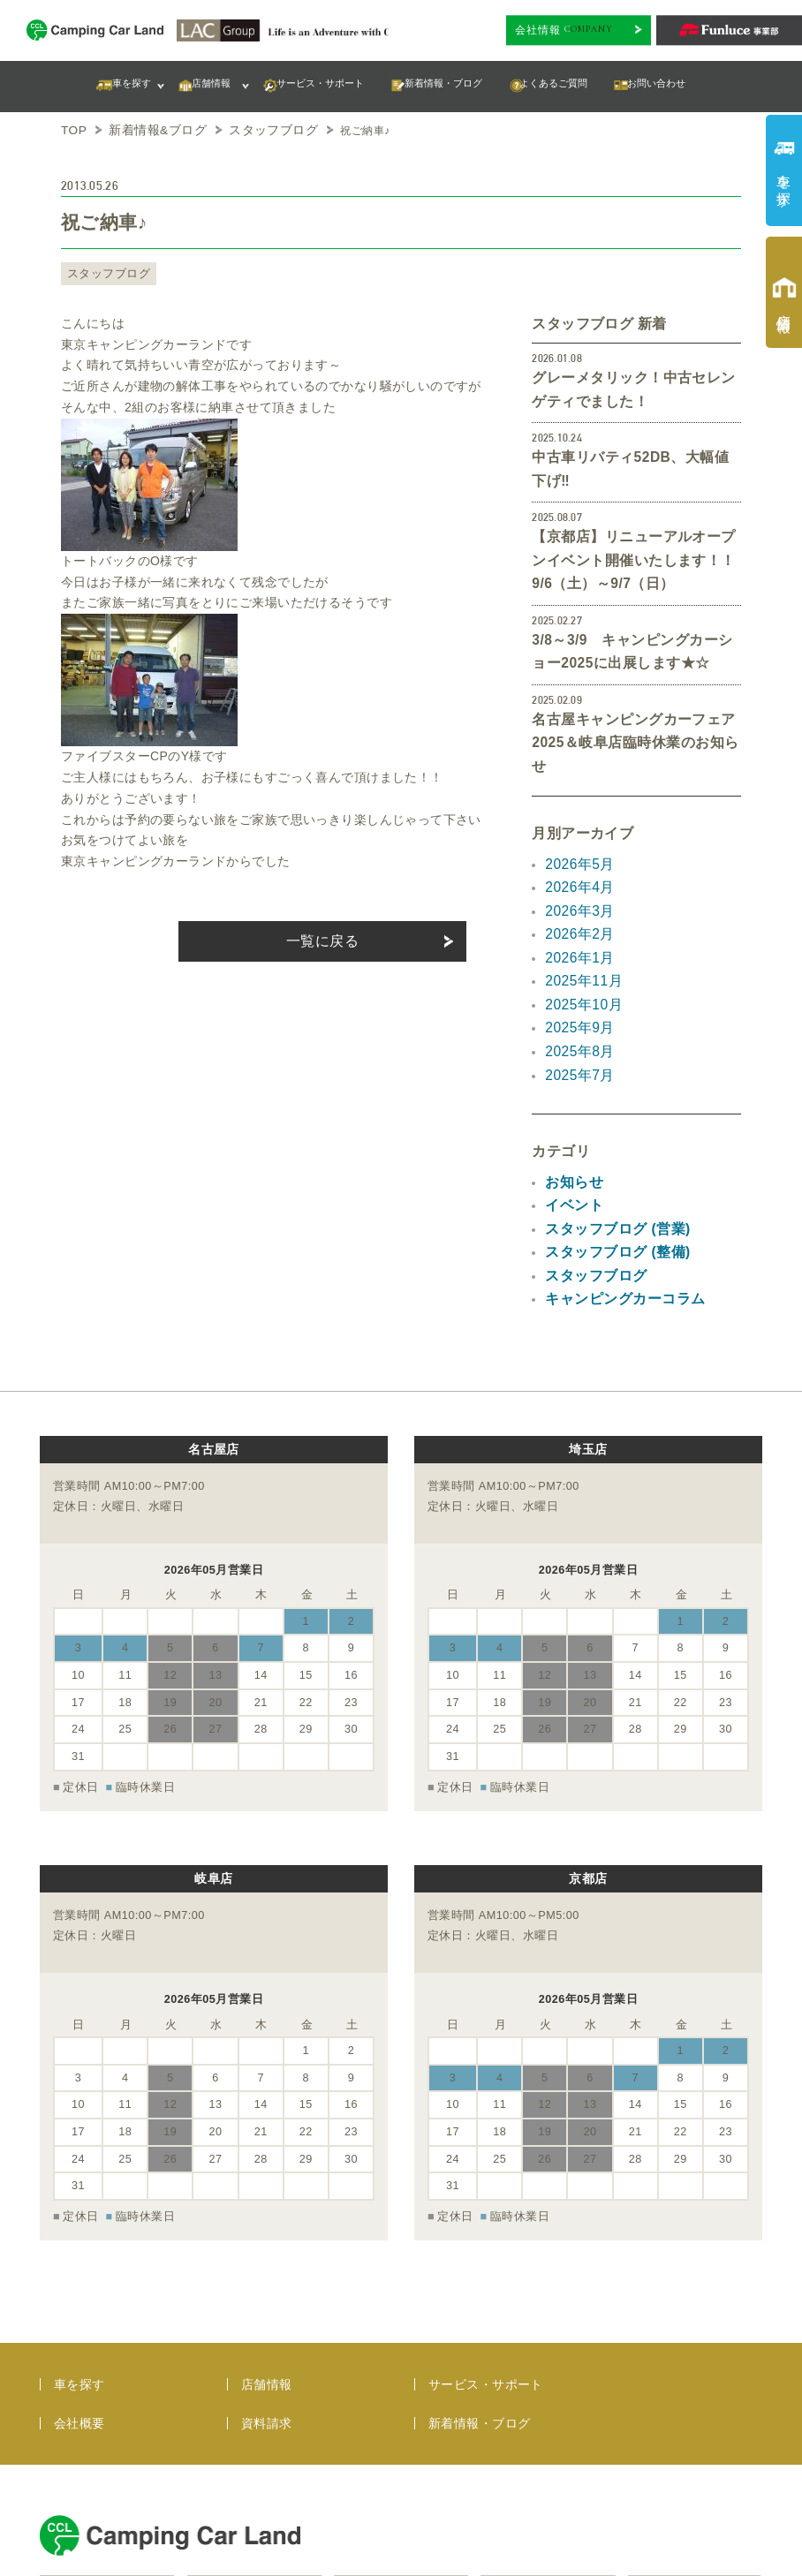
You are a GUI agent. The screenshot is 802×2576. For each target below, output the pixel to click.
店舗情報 (266, 2217)
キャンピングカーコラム (615, 1189)
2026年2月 (576, 852)
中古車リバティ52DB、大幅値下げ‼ (635, 449)
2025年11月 (579, 895)
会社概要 (79, 2256)
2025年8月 (576, 957)
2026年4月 (576, 811)
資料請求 (266, 2256)
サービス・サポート (485, 2217)
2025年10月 (579, 916)
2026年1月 (576, 873)
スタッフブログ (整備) (608, 1146)
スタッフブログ (102, 271)
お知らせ (570, 1083)
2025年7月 (576, 978)
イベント (570, 1104)
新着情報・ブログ (479, 2256)
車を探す (79, 2217)
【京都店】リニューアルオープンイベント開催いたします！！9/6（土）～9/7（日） (634, 523)
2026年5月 (576, 789)
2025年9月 (576, 937)
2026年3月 (576, 832)
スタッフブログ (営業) (608, 1125)
